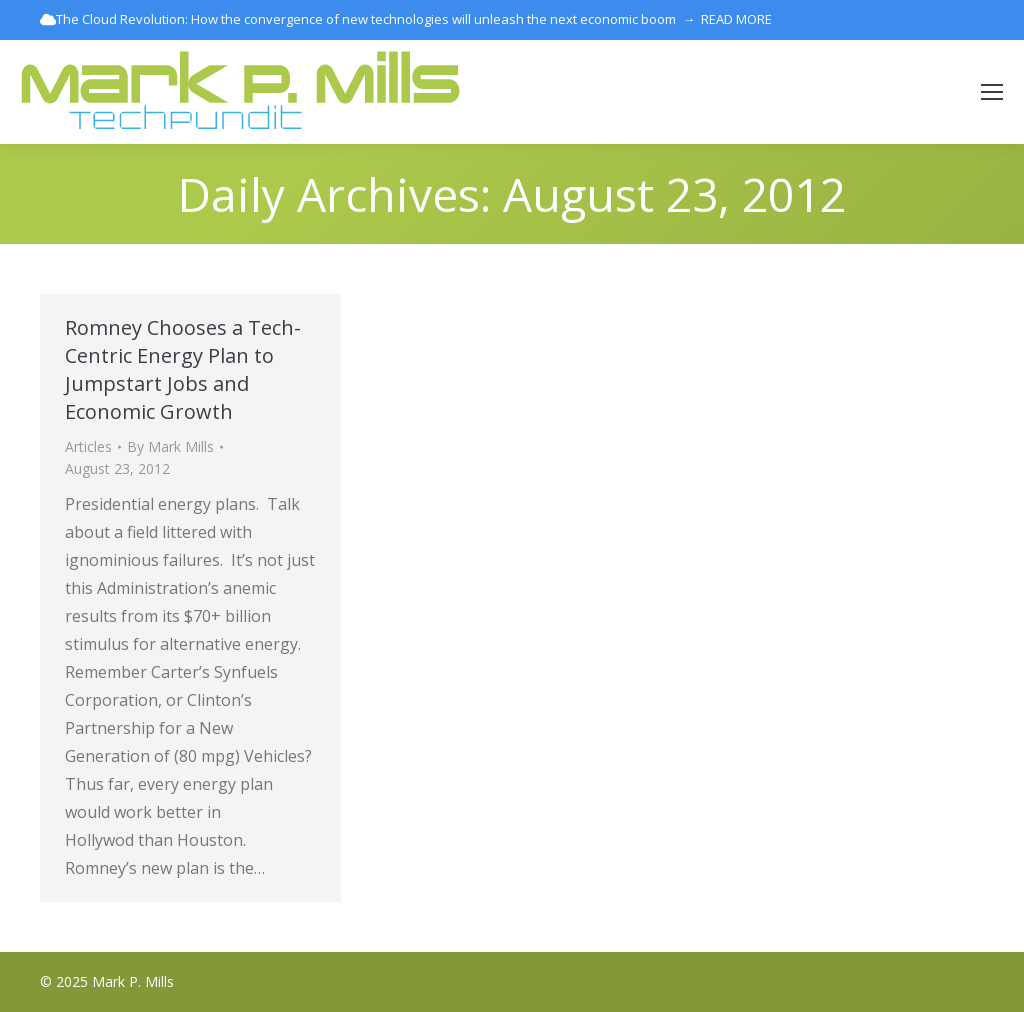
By (170, 446)
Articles (88, 446)
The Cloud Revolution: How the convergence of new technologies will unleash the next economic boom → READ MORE (406, 19)
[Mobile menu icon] (992, 92)
